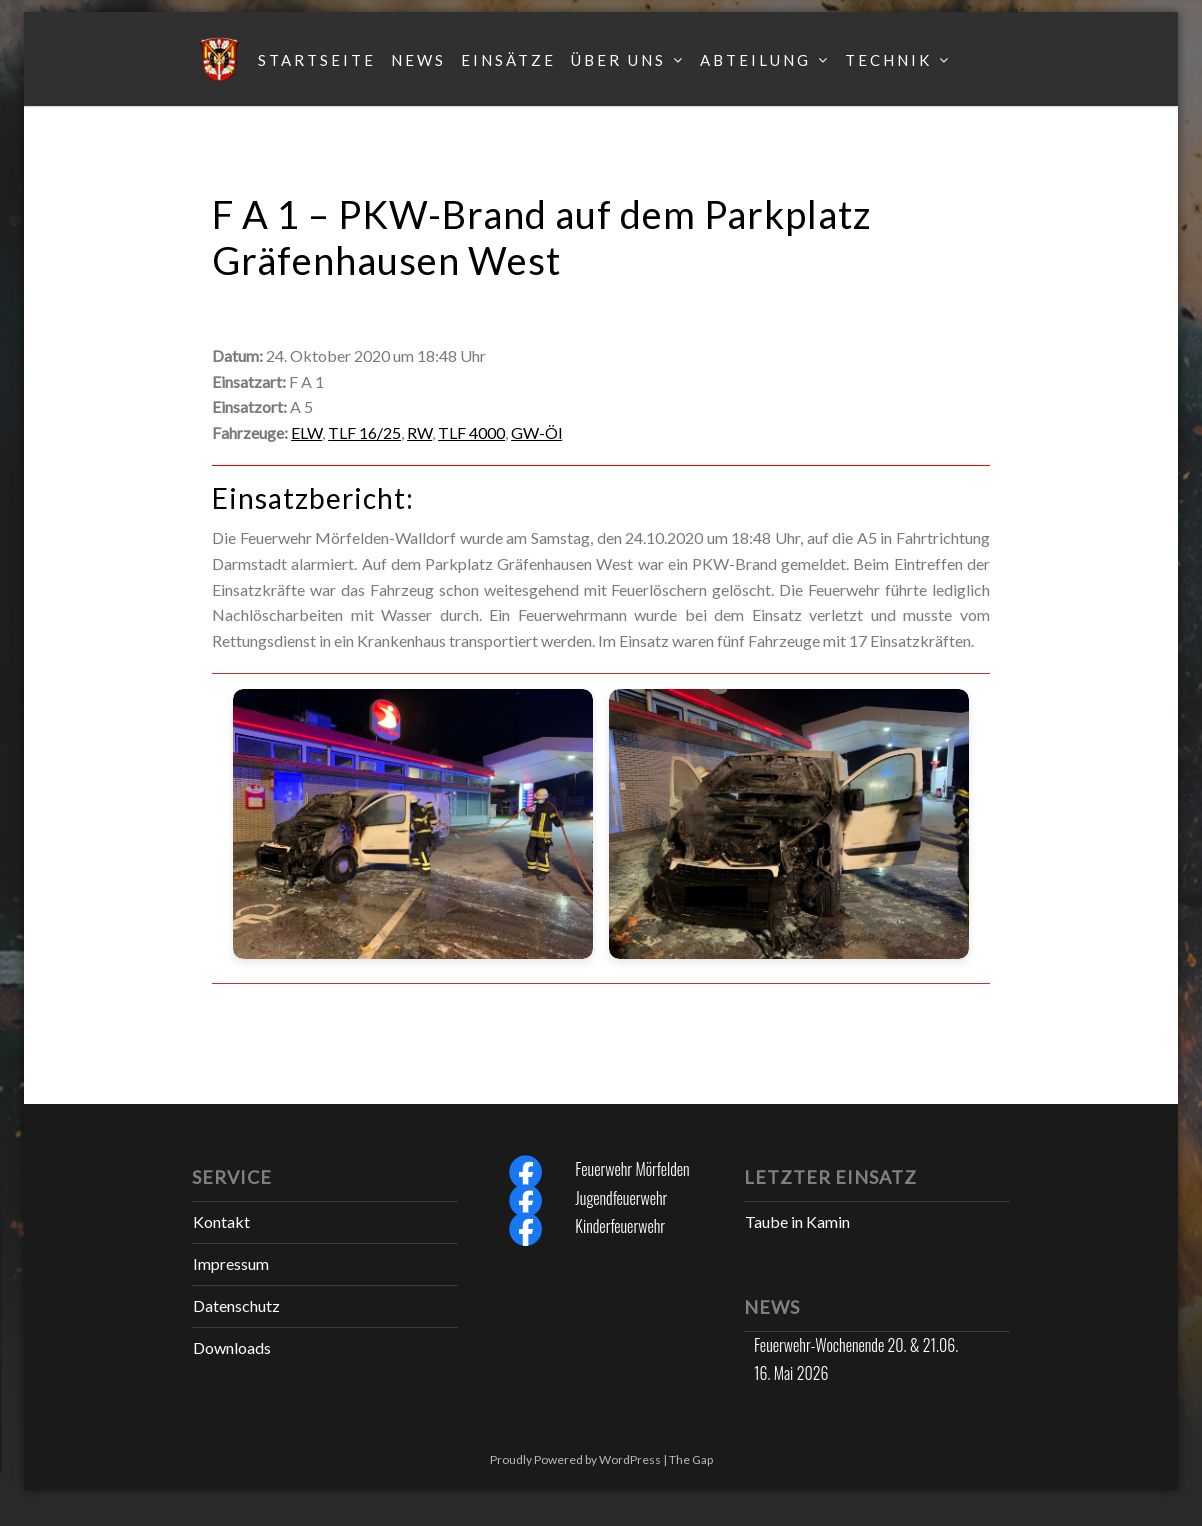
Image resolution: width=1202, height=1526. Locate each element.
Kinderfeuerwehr (620, 1226)
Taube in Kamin (797, 1221)
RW (419, 432)
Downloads (232, 1347)
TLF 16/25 (364, 432)
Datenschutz (236, 1305)
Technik (888, 60)
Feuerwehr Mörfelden (632, 1169)
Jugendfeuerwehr (621, 1198)
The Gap (691, 1459)
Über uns (618, 60)
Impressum (231, 1263)
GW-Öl (536, 432)
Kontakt (221, 1221)
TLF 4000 (471, 432)
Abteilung (755, 60)
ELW (306, 432)
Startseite (317, 60)
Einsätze (508, 60)
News (418, 60)
